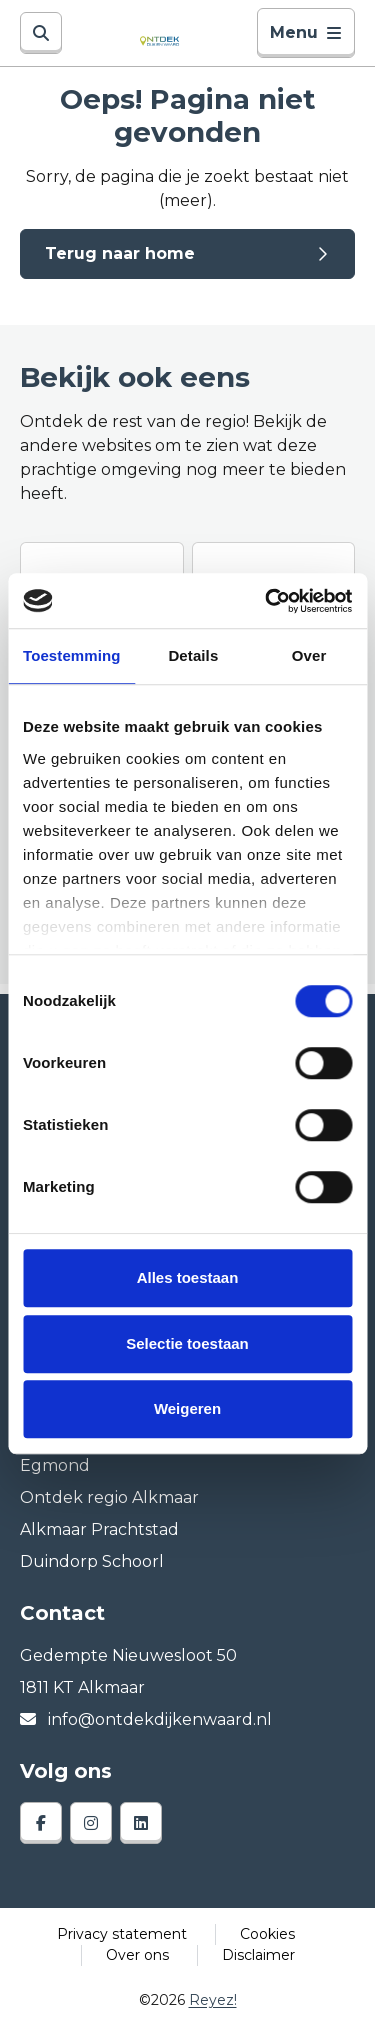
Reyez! (213, 2000)
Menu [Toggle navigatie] (306, 32)
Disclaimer (258, 1955)
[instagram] (91, 1823)
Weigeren (187, 1408)
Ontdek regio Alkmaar (109, 1497)
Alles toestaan (188, 1277)
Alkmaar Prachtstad (99, 1529)
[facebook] (41, 1823)
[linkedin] (141, 1823)
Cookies (267, 1934)
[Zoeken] (41, 33)
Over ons (137, 1955)
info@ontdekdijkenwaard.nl (146, 1719)
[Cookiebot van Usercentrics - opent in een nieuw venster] (267, 601)
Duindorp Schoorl (92, 1561)
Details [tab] (193, 655)
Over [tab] (309, 655)
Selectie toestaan (187, 1343)
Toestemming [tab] (72, 655)
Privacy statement (122, 1934)
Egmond (55, 1465)
